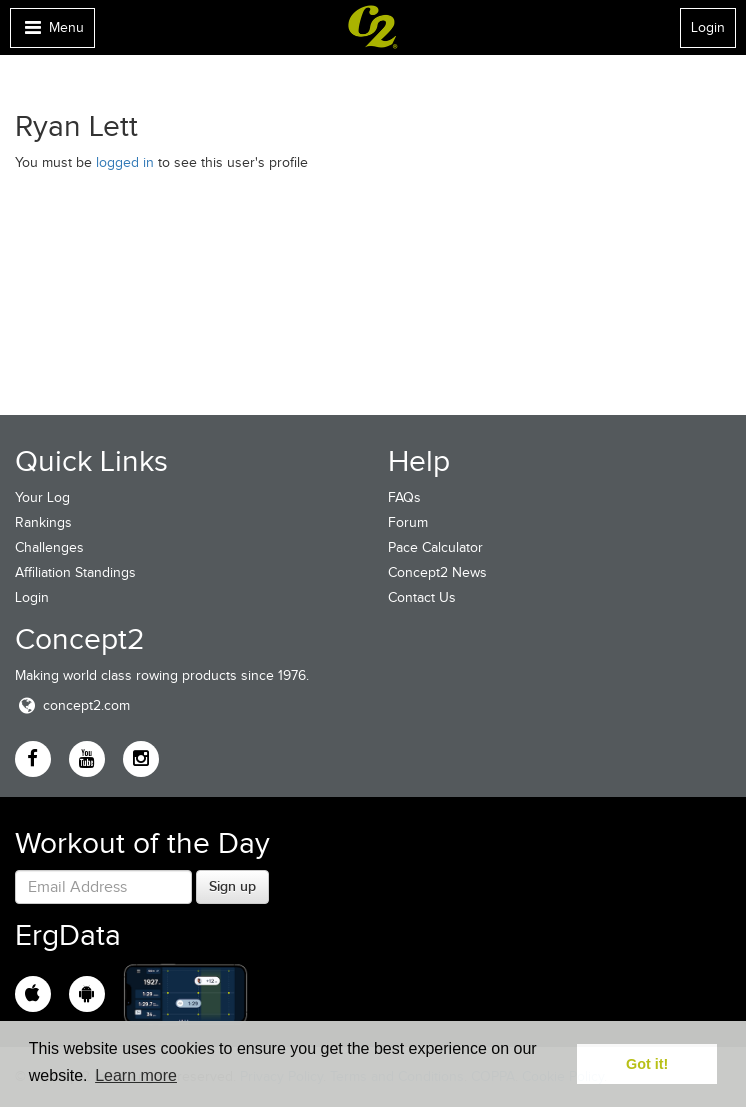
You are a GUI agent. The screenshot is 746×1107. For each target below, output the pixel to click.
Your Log (42, 497)
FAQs (404, 497)
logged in (125, 162)
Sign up (232, 886)
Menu (52, 32)
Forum (408, 522)
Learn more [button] (136, 1075)
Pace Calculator (435, 547)
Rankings (43, 522)
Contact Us (422, 597)
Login (708, 27)
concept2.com (72, 705)
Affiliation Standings (75, 572)
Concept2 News (437, 572)
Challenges (49, 547)
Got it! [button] (647, 1064)
